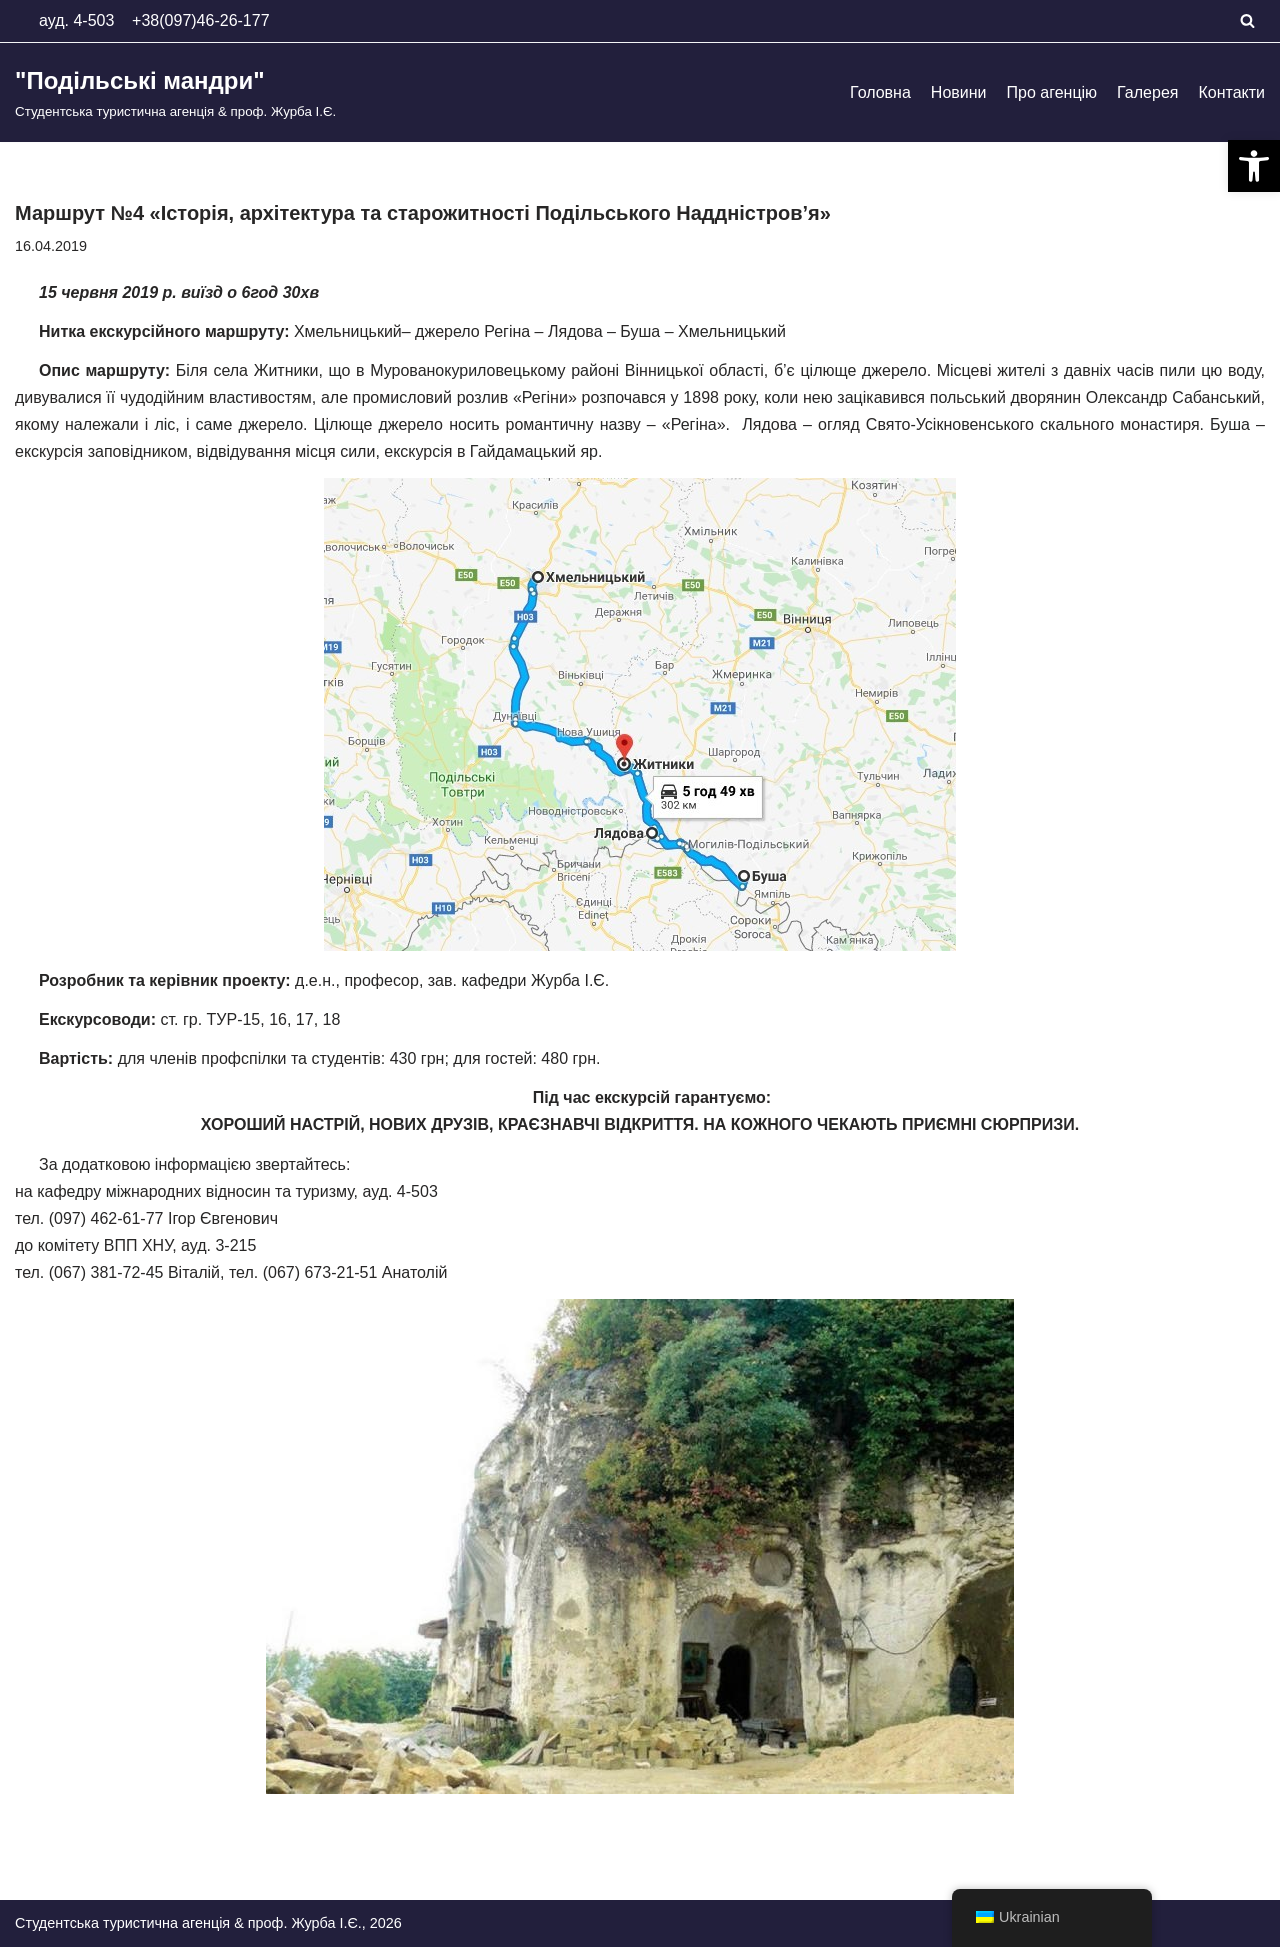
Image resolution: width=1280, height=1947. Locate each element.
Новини (959, 92)
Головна (880, 92)
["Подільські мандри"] (175, 92)
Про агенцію (1052, 92)
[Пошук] (1247, 20)
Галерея (1147, 92)
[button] (1254, 166)
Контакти (1231, 92)
